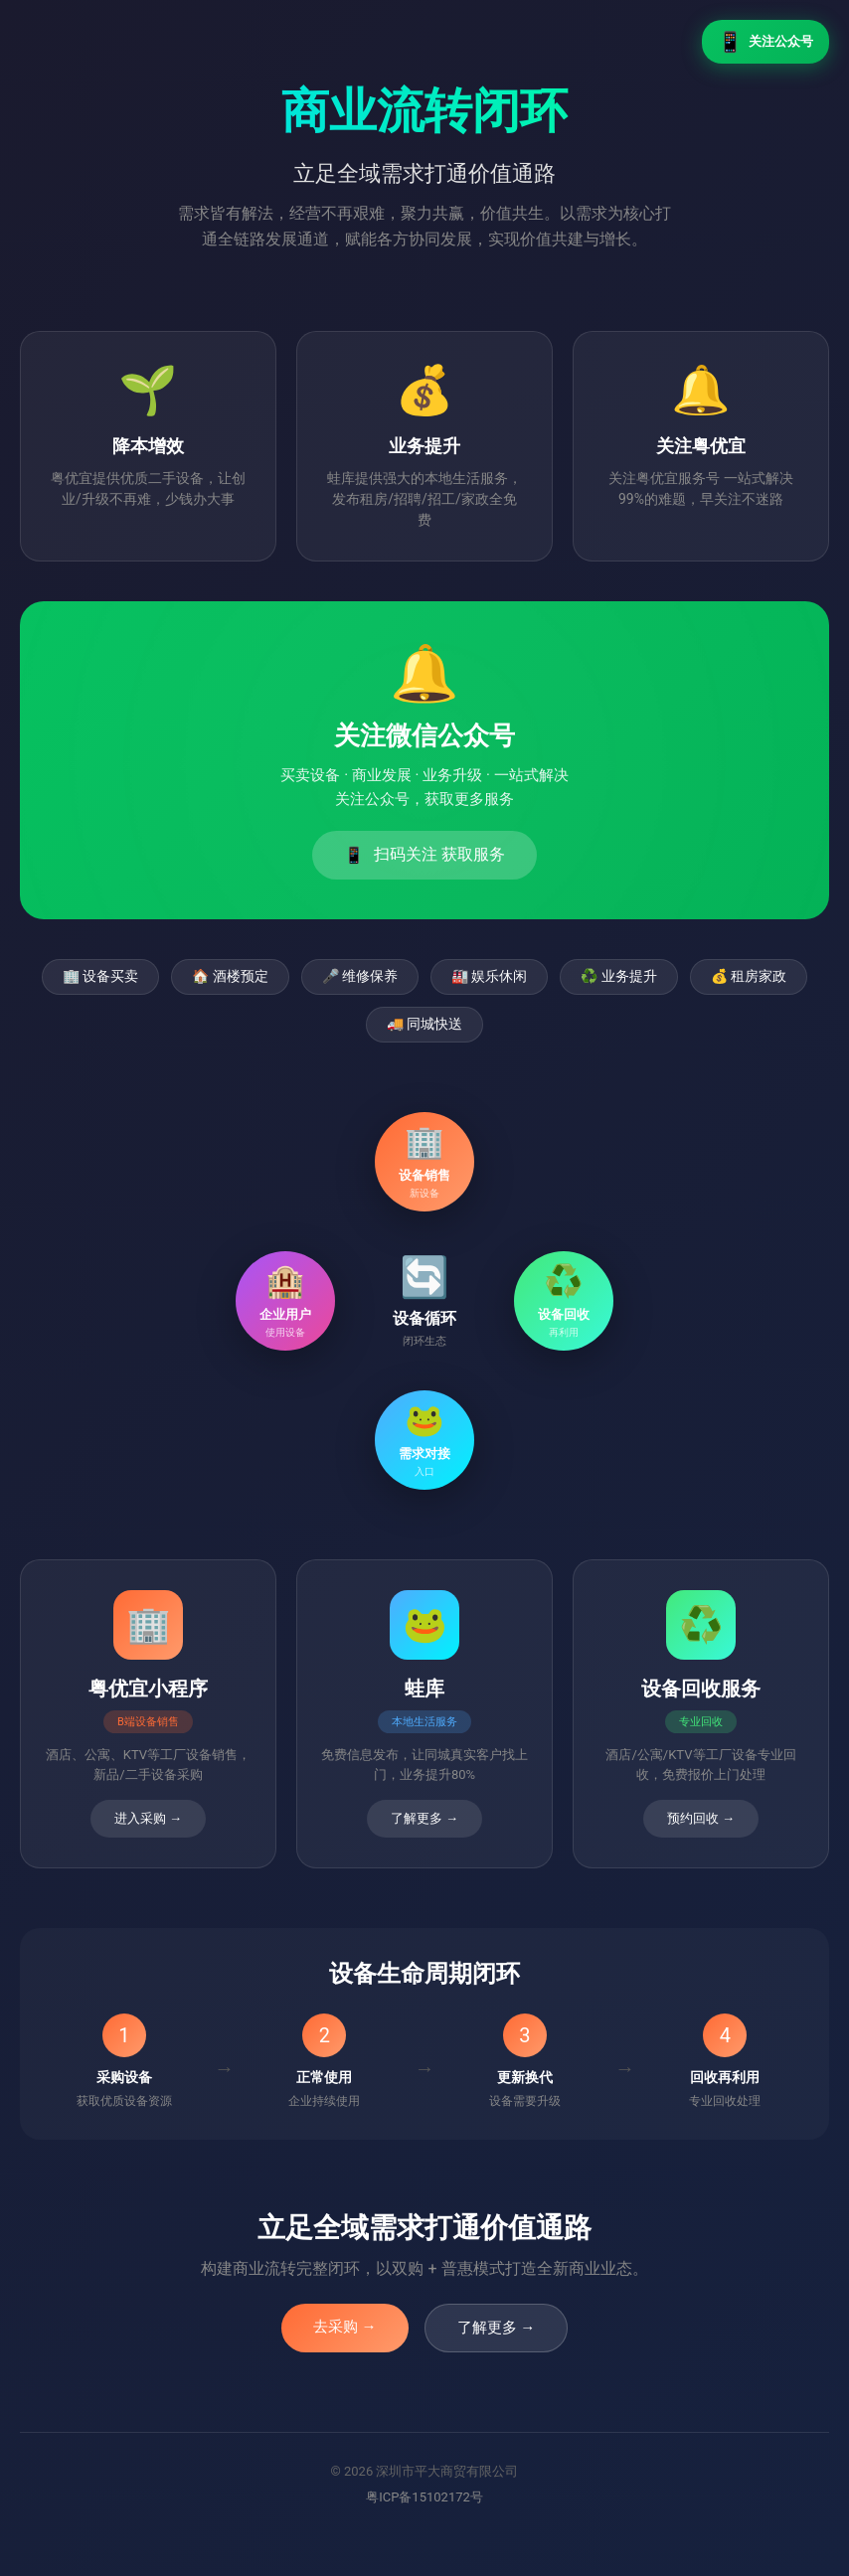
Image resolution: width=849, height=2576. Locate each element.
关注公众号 (765, 42)
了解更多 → (496, 2327)
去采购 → (345, 2326)
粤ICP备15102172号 (424, 2497)
